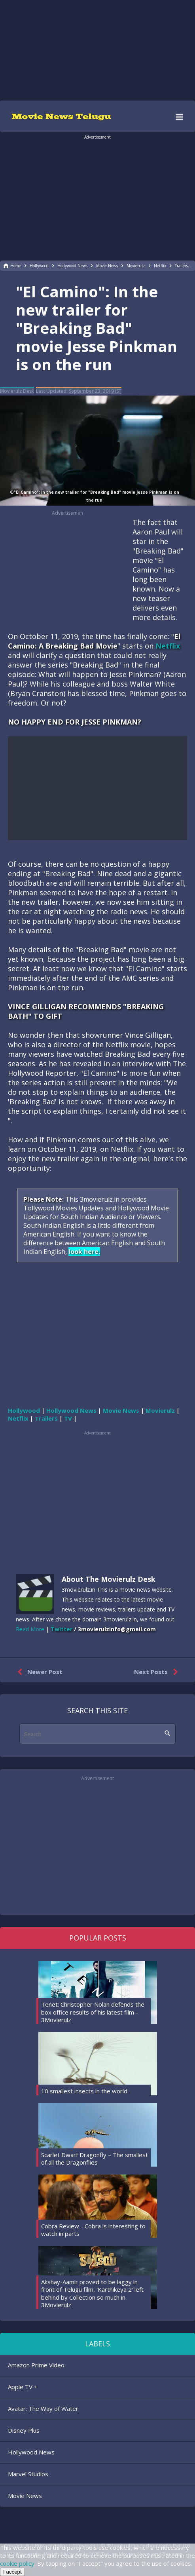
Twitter (61, 1629)
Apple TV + (23, 2387)
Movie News (25, 2496)
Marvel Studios (28, 2474)
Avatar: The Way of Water (43, 2408)
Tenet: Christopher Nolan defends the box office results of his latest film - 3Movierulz (92, 2012)
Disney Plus (24, 2430)
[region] (97, 49)
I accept (12, 2572)
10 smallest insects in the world (84, 2091)
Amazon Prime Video (36, 2365)
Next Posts (157, 1672)
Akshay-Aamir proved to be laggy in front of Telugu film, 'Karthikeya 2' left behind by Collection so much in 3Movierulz (92, 2293)
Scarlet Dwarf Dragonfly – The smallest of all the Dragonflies (94, 2159)
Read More (30, 1629)
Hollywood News (31, 2452)
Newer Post (38, 1672)
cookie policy (17, 2563)
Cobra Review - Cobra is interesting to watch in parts (93, 2230)
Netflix (167, 646)
